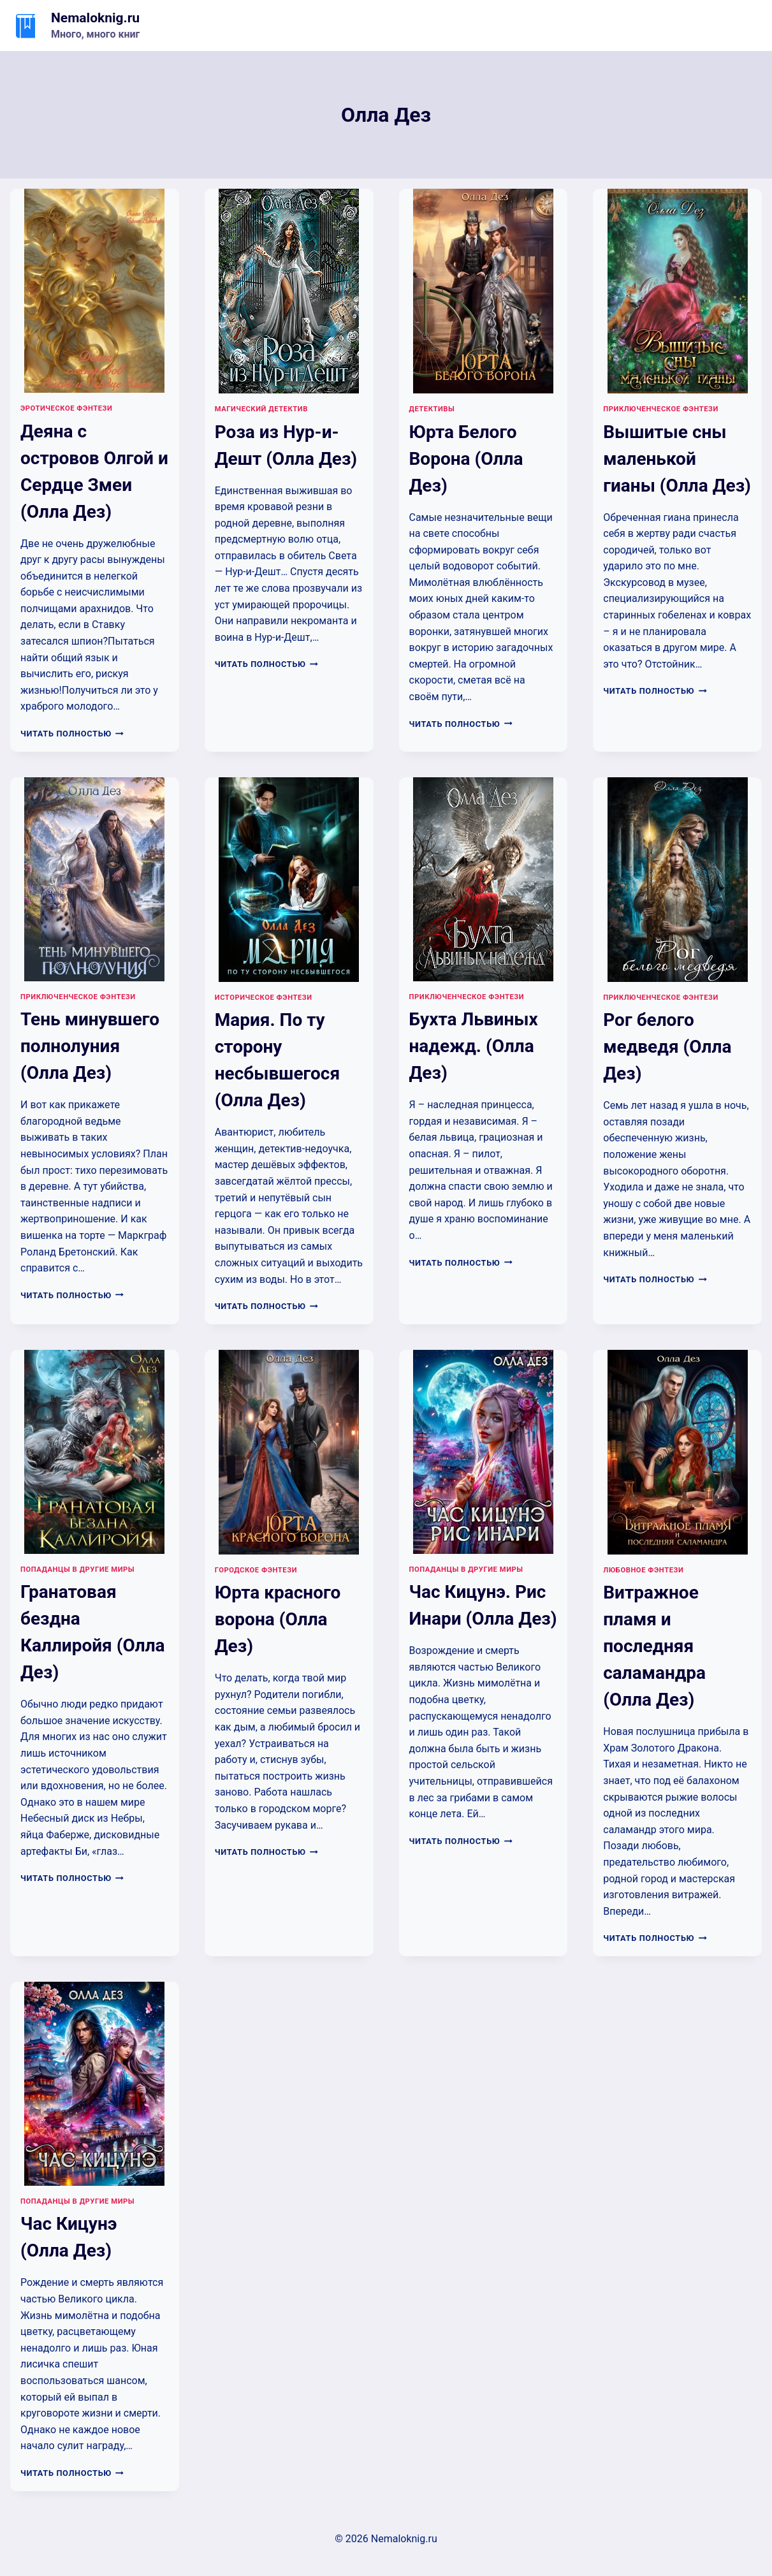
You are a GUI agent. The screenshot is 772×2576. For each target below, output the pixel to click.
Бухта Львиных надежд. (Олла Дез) (473, 1046)
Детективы (432, 409)
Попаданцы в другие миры (77, 1569)
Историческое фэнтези (263, 997)
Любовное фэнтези (643, 1570)
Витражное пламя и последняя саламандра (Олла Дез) (654, 1646)
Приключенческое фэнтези (660, 409)
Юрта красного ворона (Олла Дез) (278, 1619)
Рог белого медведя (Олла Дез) (667, 1046)
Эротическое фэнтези (66, 408)
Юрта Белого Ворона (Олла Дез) (466, 458)
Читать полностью (72, 733)
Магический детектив (261, 409)
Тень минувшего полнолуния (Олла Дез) (89, 1046)
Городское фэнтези (256, 1570)
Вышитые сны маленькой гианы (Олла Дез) (677, 458)
